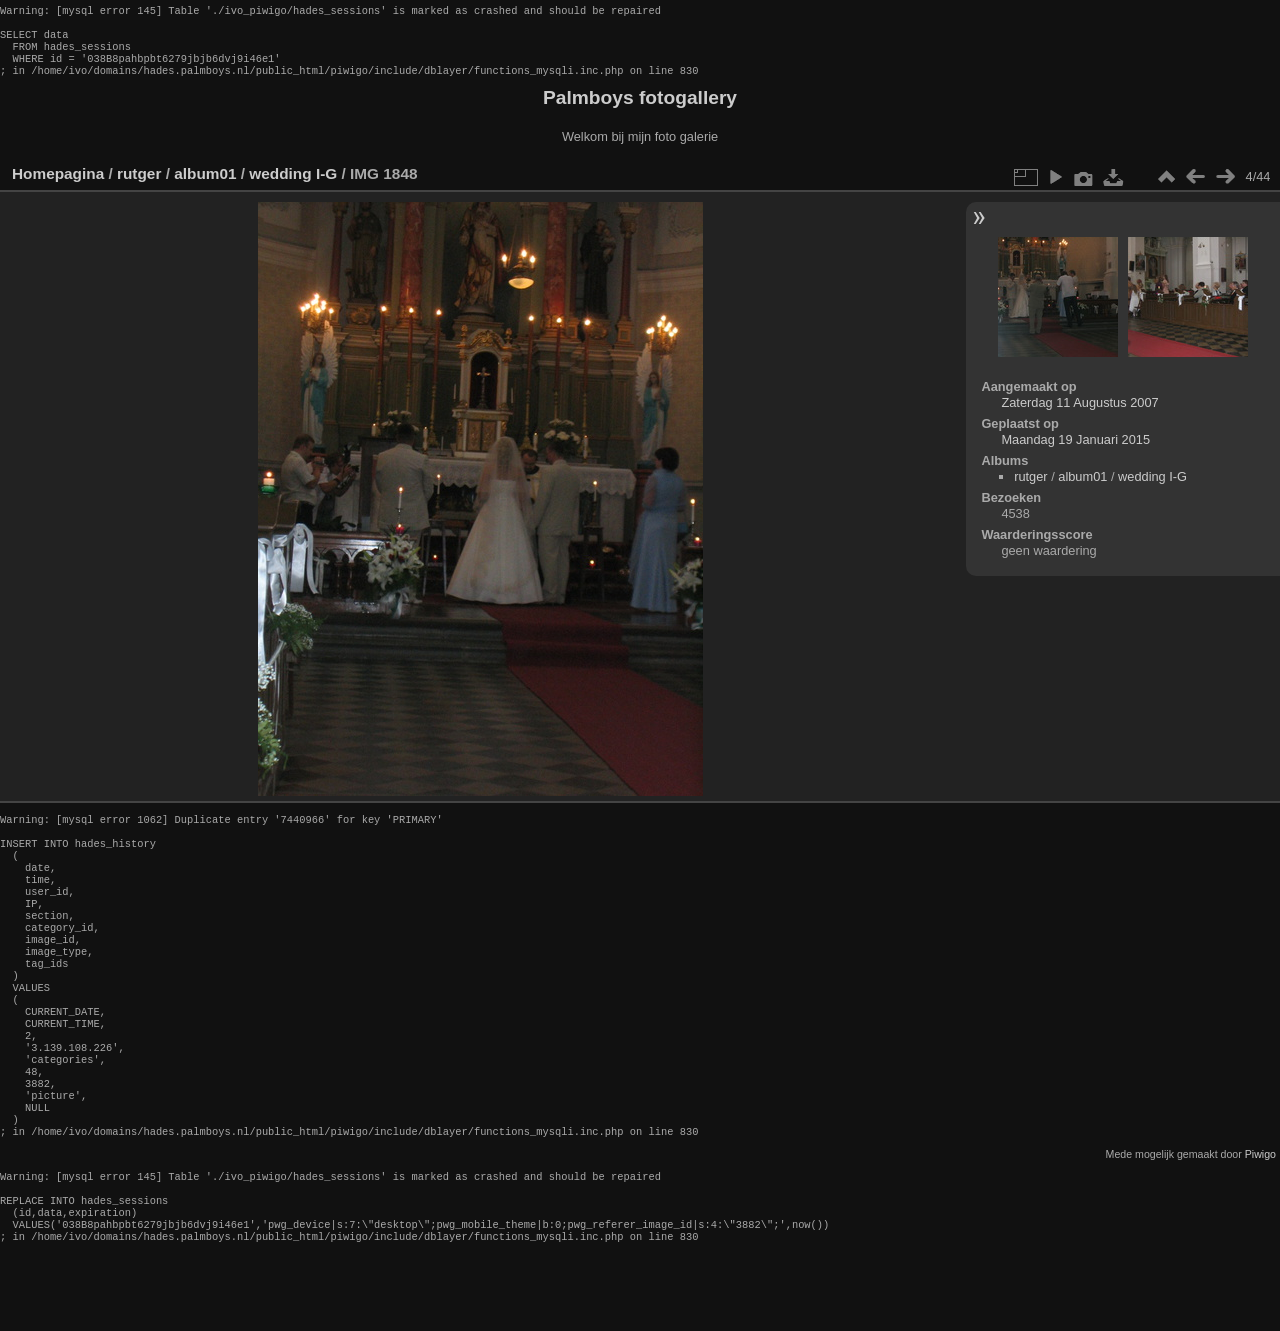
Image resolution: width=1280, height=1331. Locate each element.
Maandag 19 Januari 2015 (1075, 451)
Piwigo (1260, 1220)
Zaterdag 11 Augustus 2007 (1079, 414)
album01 (205, 185)
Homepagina (58, 185)
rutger (139, 185)
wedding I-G (293, 185)
